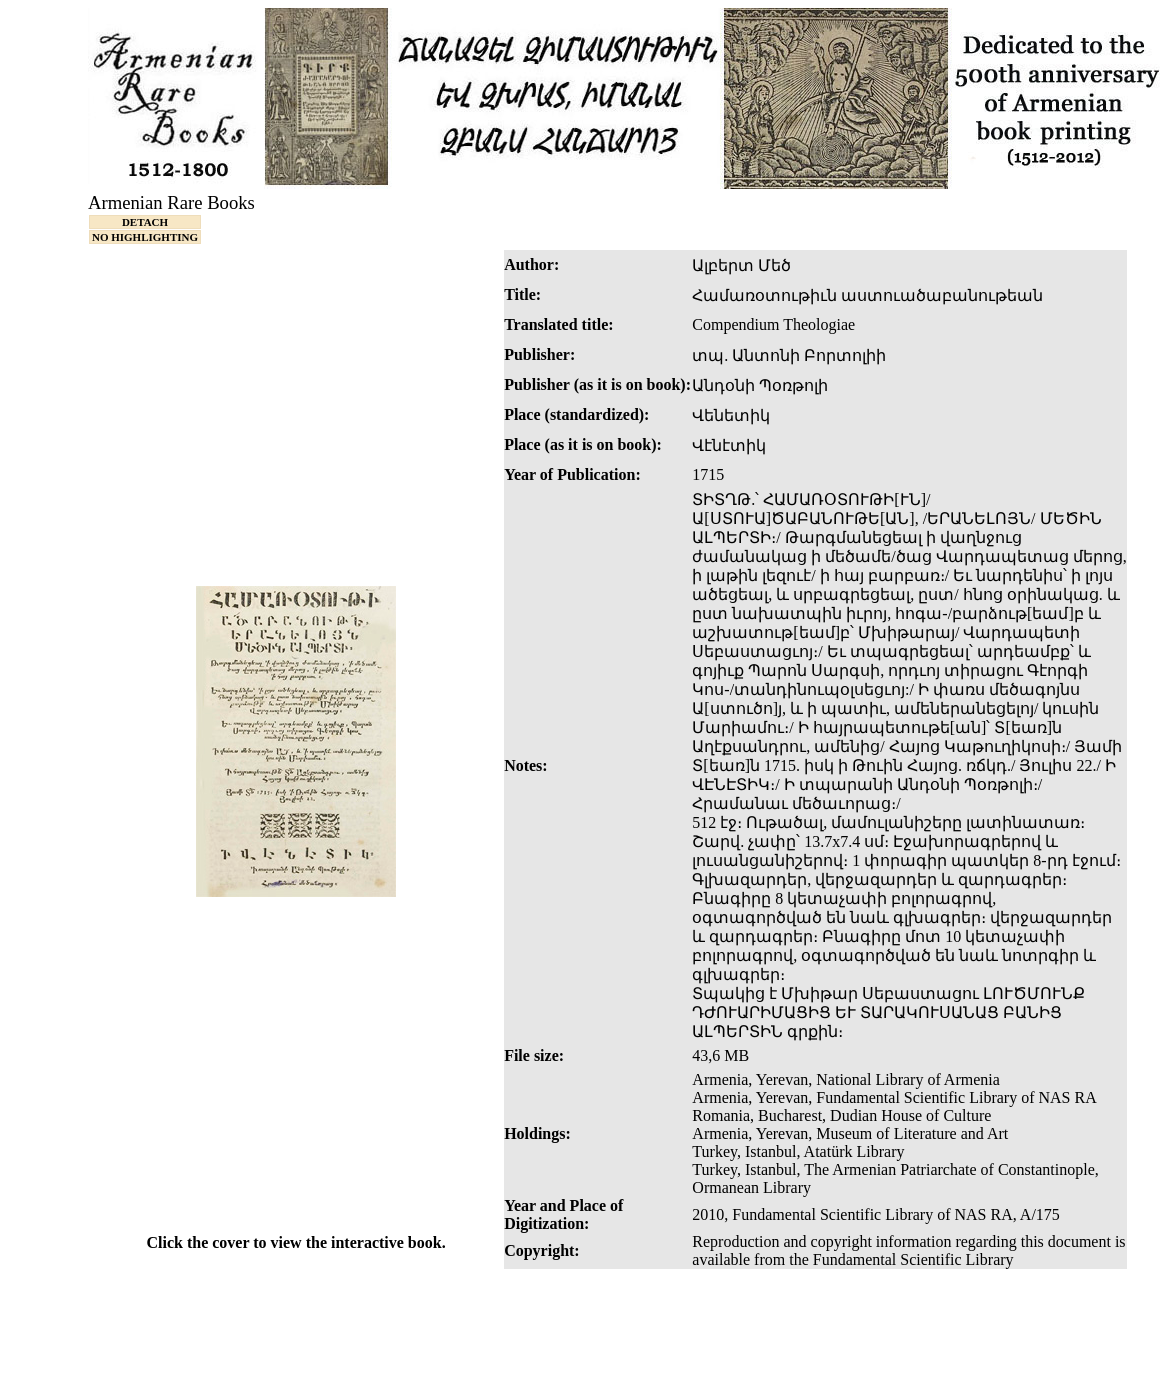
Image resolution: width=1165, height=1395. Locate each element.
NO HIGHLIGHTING (145, 237)
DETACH (145, 222)
